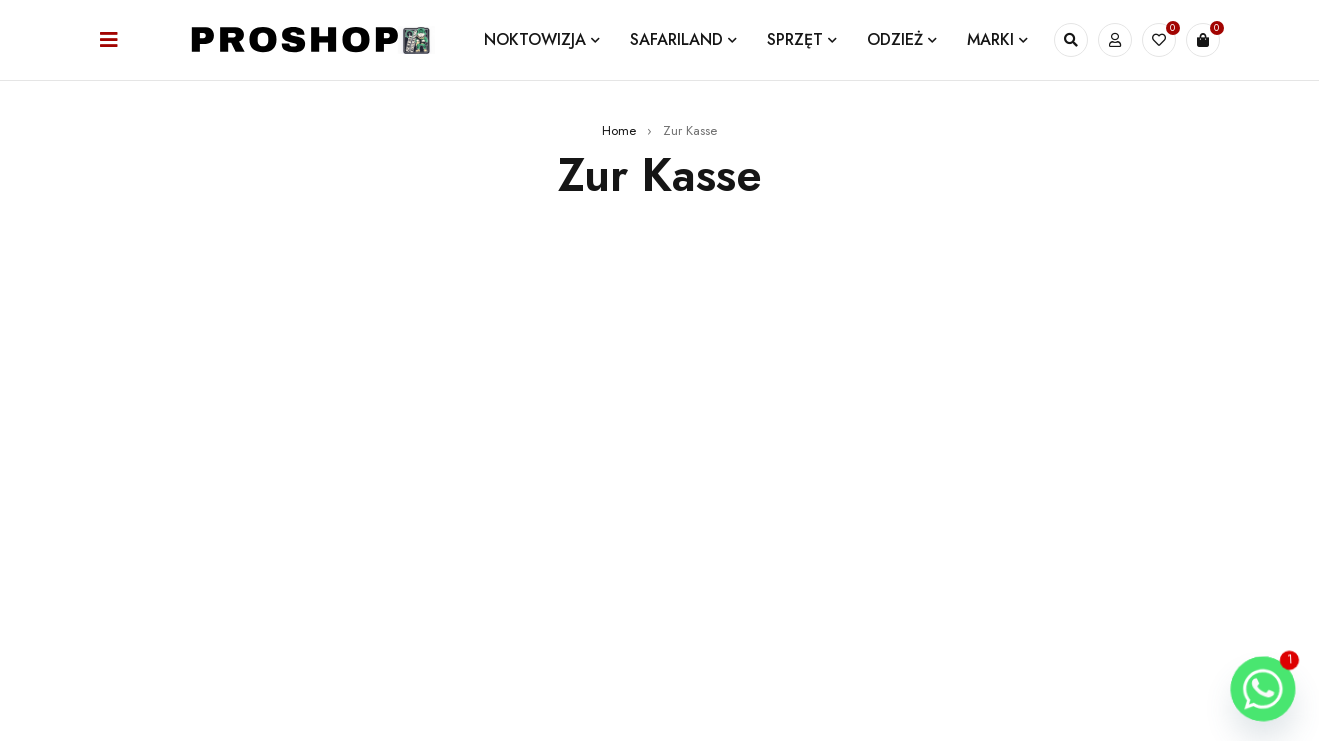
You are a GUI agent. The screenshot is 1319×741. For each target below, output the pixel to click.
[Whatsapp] (1263, 689)
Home (619, 130)
